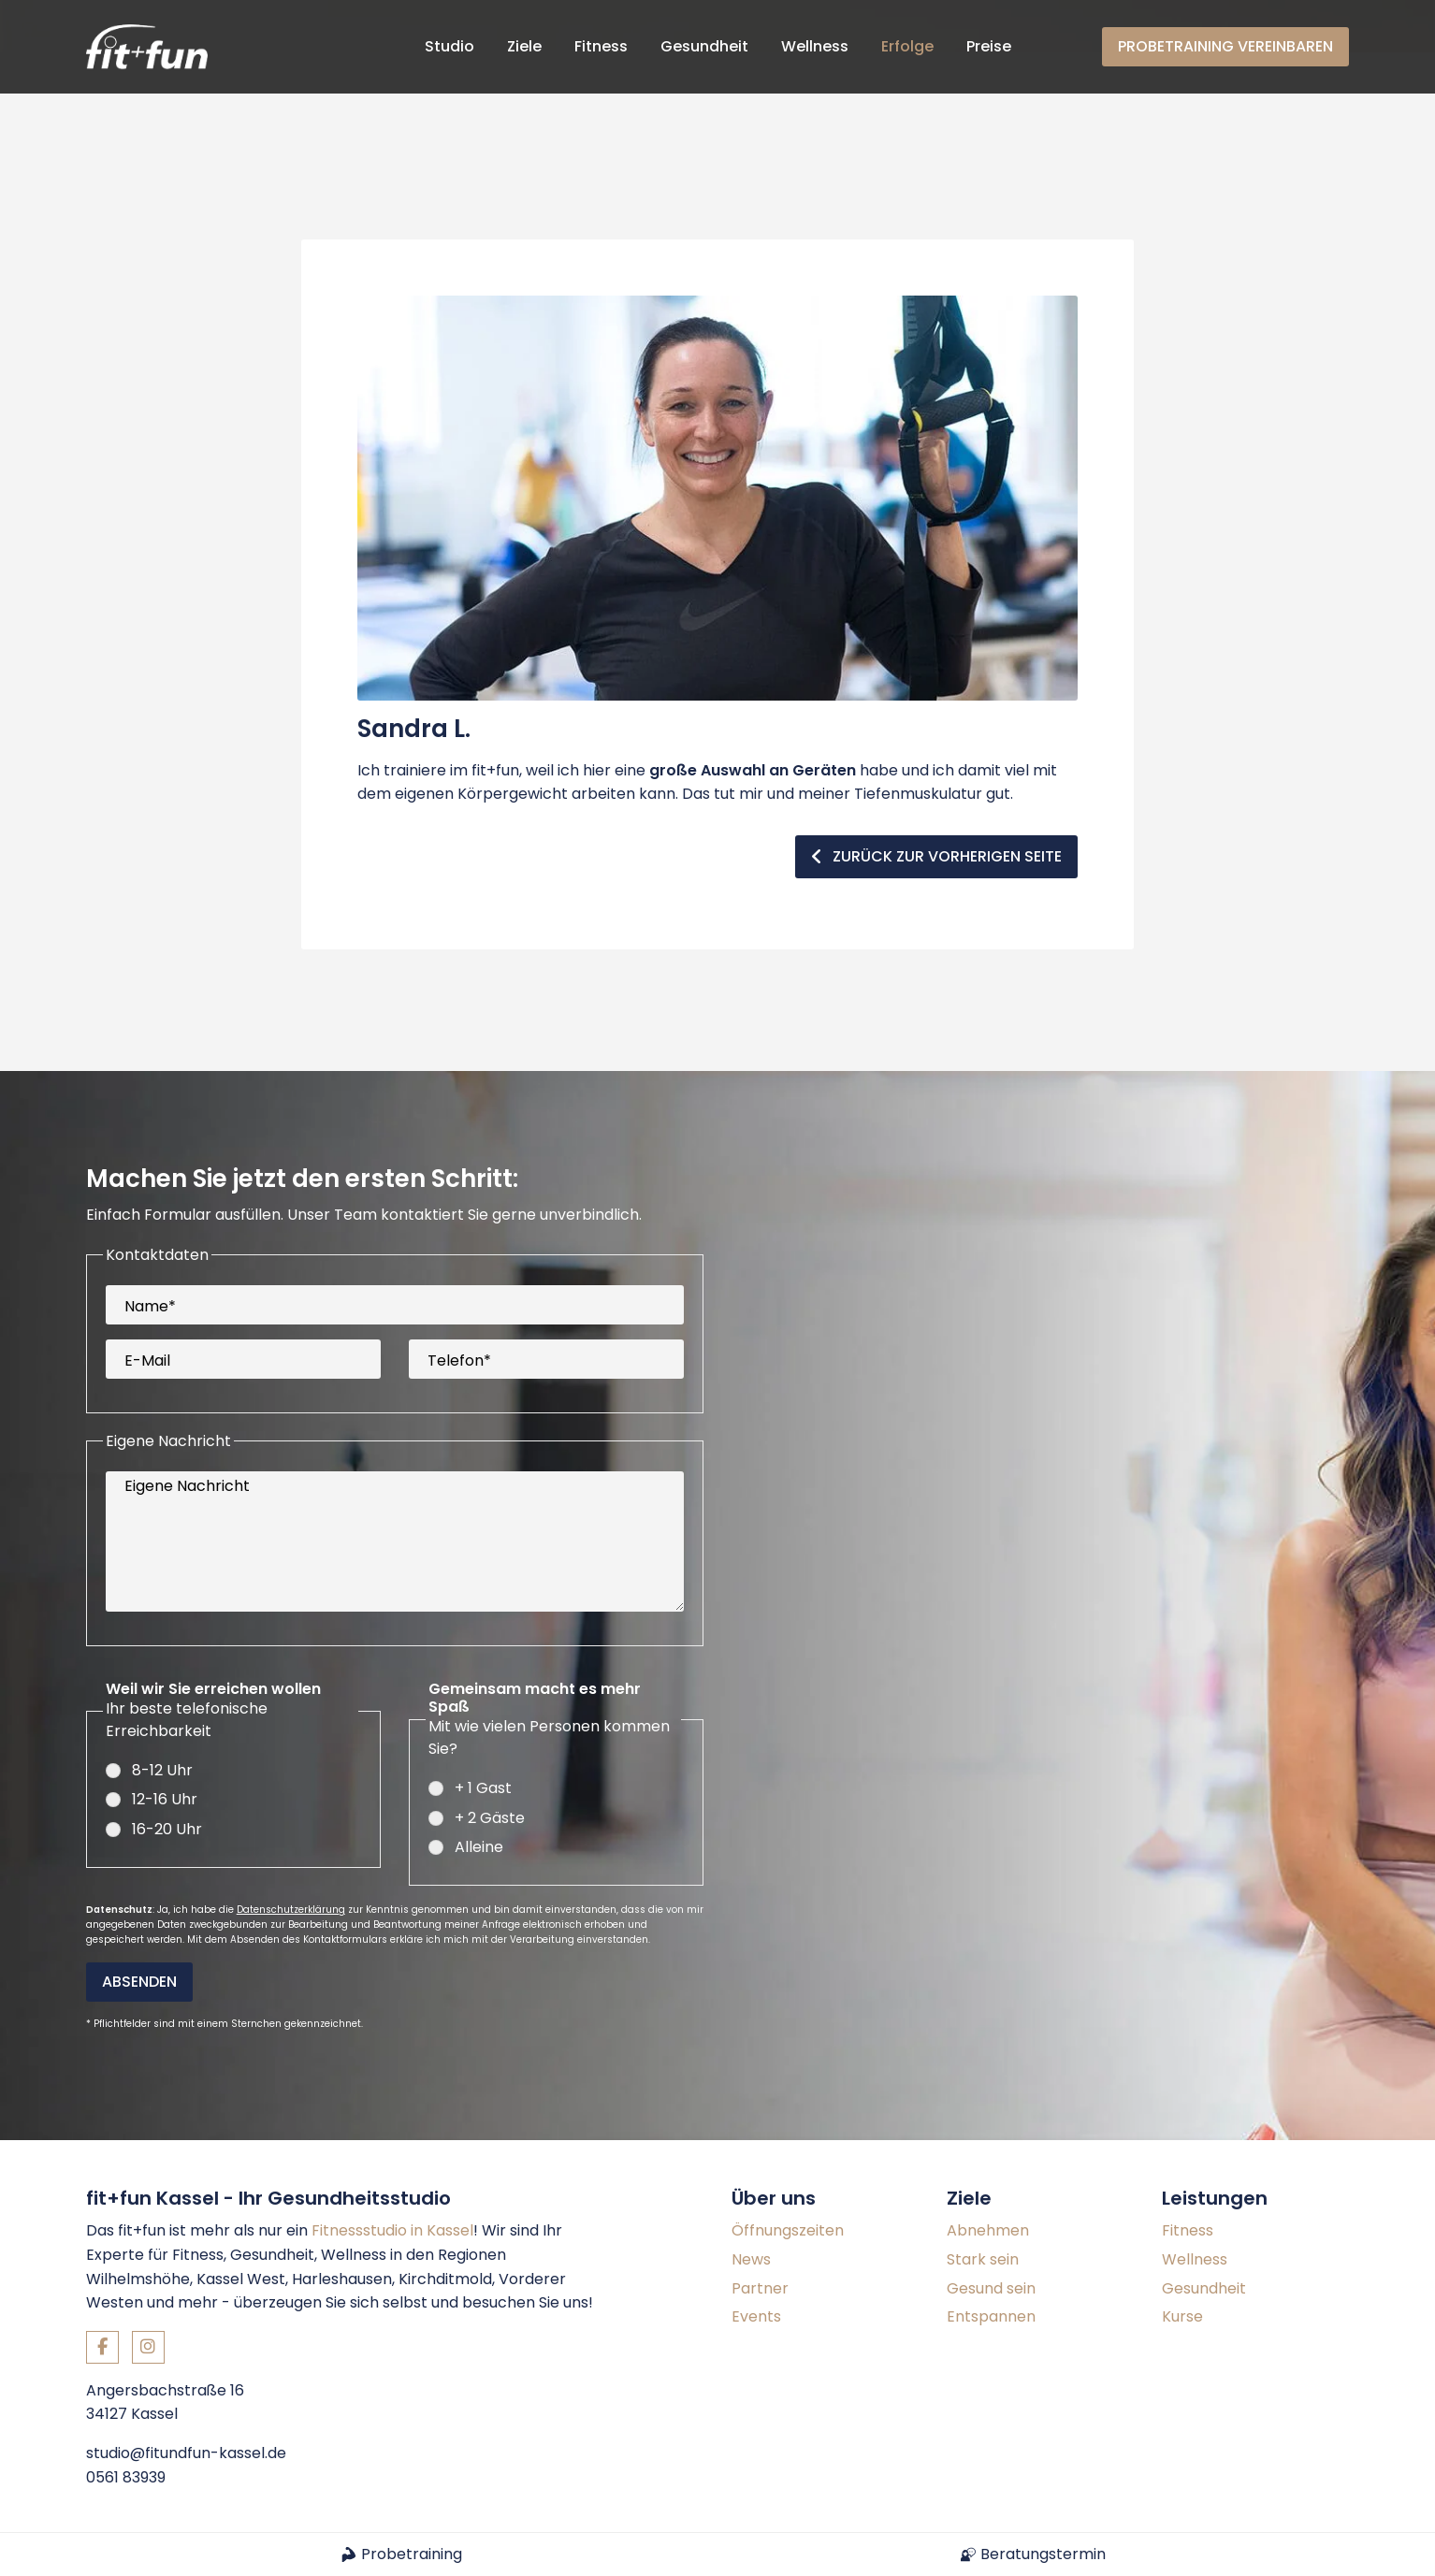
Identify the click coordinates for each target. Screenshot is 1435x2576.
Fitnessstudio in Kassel (392, 2161)
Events (756, 2246)
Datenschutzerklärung (291, 1840)
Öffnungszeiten (788, 2161)
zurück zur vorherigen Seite (936, 804)
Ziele (524, 46)
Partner (760, 2218)
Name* (150, 1254)
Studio (449, 46)
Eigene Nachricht (187, 1433)
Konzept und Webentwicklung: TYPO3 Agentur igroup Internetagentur (313, 2505)
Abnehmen (988, 2161)
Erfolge (907, 46)
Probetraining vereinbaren (1225, 46)
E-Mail (147, 1308)
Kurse (1182, 2246)
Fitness (601, 46)
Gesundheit (704, 46)
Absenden (139, 1912)
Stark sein (983, 2189)
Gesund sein (991, 2218)
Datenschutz (1307, 2505)
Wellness (814, 46)
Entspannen (991, 2246)
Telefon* (459, 1308)
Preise (988, 46)
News (751, 2189)
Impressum (1198, 2505)
